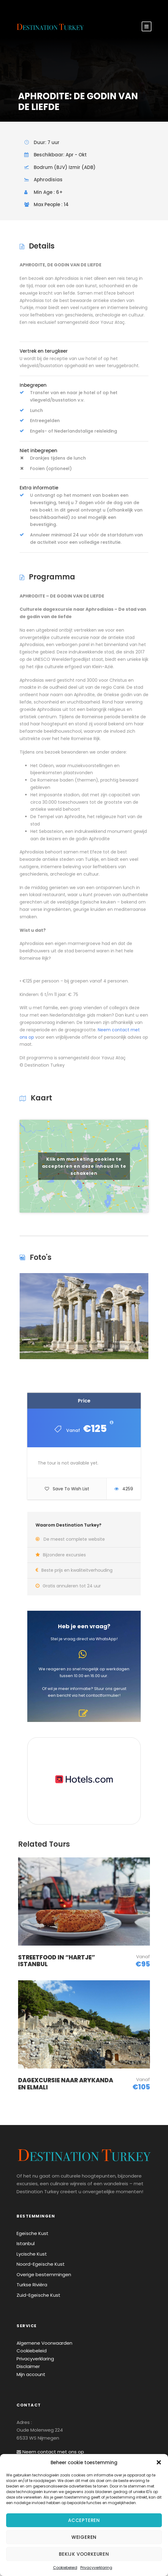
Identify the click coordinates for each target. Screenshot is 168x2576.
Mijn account (31, 2374)
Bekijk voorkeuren (84, 2554)
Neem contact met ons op (53, 2452)
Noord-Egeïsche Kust (41, 2264)
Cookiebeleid (65, 2567)
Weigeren (84, 2537)
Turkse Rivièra (32, 2284)
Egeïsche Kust (32, 2233)
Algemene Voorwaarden (44, 2343)
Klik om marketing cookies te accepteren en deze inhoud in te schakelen (84, 1166)
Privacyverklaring (96, 2567)
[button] (159, 2462)
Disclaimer (28, 2366)
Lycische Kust (32, 2254)
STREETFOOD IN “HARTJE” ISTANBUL (56, 1961)
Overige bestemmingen (44, 2274)
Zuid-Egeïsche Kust (38, 2295)
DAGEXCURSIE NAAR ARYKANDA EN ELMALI (65, 2084)
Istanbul (26, 2243)
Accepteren (84, 2520)
